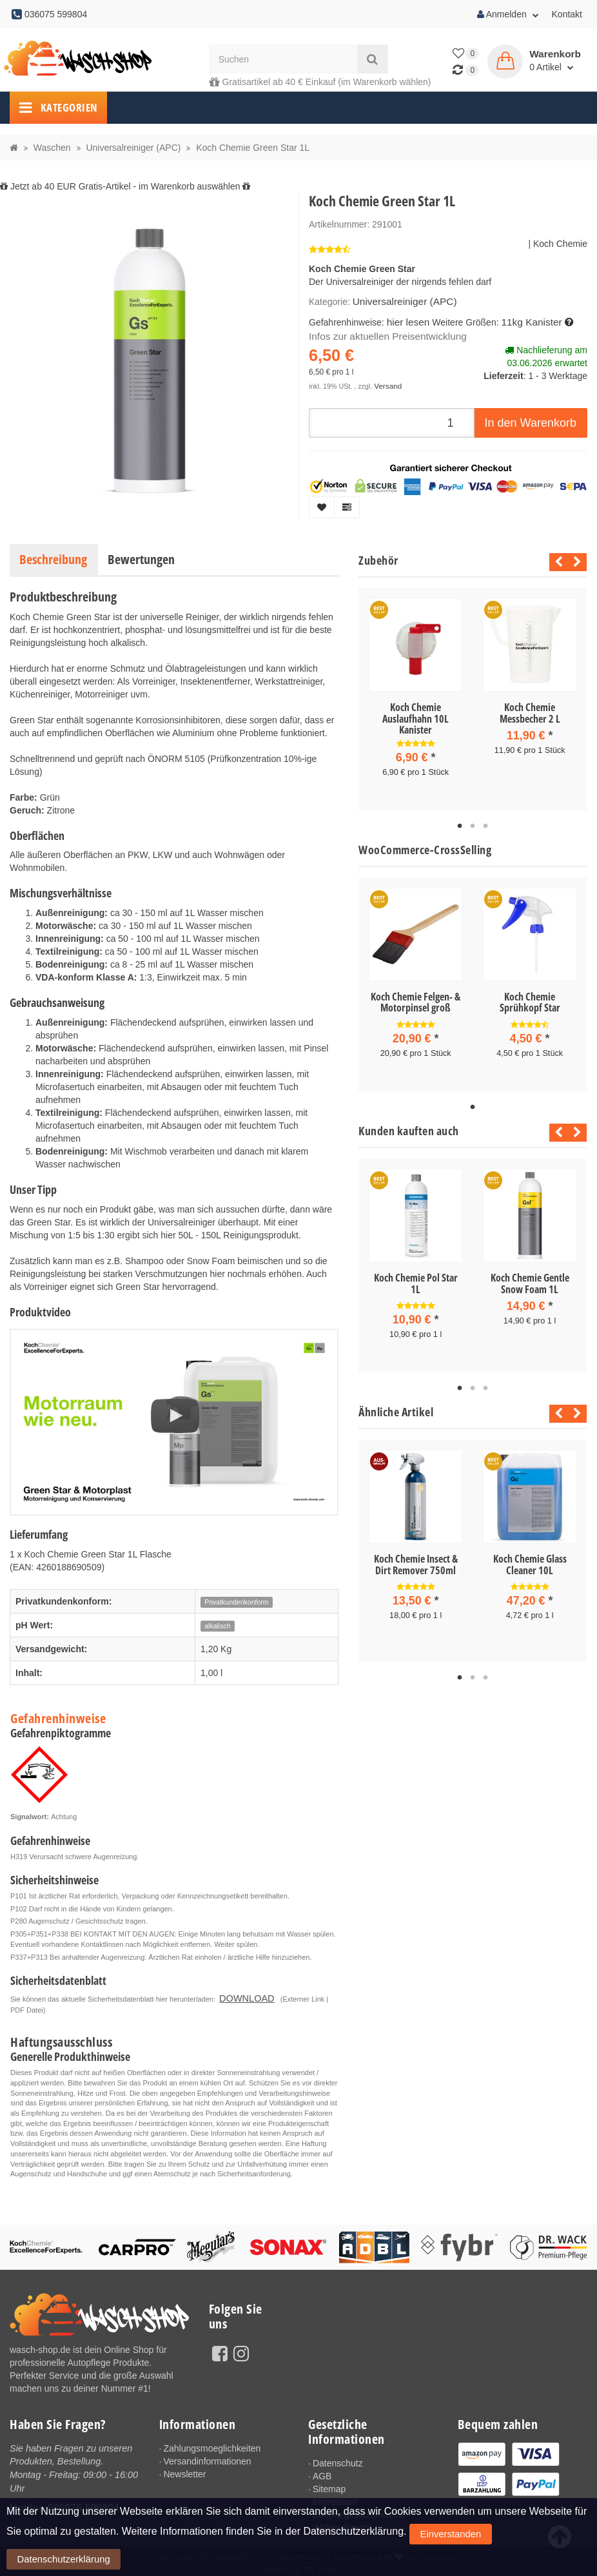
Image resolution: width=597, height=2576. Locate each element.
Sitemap (329, 2486)
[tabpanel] (415, 698)
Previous (555, 562)
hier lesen (406, 320)
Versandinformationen (207, 2458)
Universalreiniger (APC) (400, 301)
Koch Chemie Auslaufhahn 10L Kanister (415, 718)
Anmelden (508, 14)
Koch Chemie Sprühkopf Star (530, 1000)
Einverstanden (438, 2562)
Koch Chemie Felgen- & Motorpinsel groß (415, 1000)
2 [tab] (472, 823)
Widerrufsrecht (342, 2524)
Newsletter (184, 2471)
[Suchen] (283, 58)
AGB (322, 2473)
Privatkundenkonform (236, 1602)
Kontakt (567, 14)
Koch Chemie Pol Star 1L (416, 1278)
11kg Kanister (525, 320)
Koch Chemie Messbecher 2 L (530, 713)
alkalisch (217, 1626)
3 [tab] (485, 823)
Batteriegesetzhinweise (359, 2511)
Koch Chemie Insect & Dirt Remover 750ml (416, 1557)
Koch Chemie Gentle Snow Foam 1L (530, 1278)
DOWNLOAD (240, 1996)
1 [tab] (459, 823)
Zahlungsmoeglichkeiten (211, 2445)
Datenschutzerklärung (511, 2562)
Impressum (335, 2498)
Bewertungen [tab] (141, 559)
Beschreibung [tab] (53, 559)
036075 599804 (83, 2503)
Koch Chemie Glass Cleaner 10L (530, 1557)
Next (577, 562)
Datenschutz (338, 2460)
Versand (386, 381)
